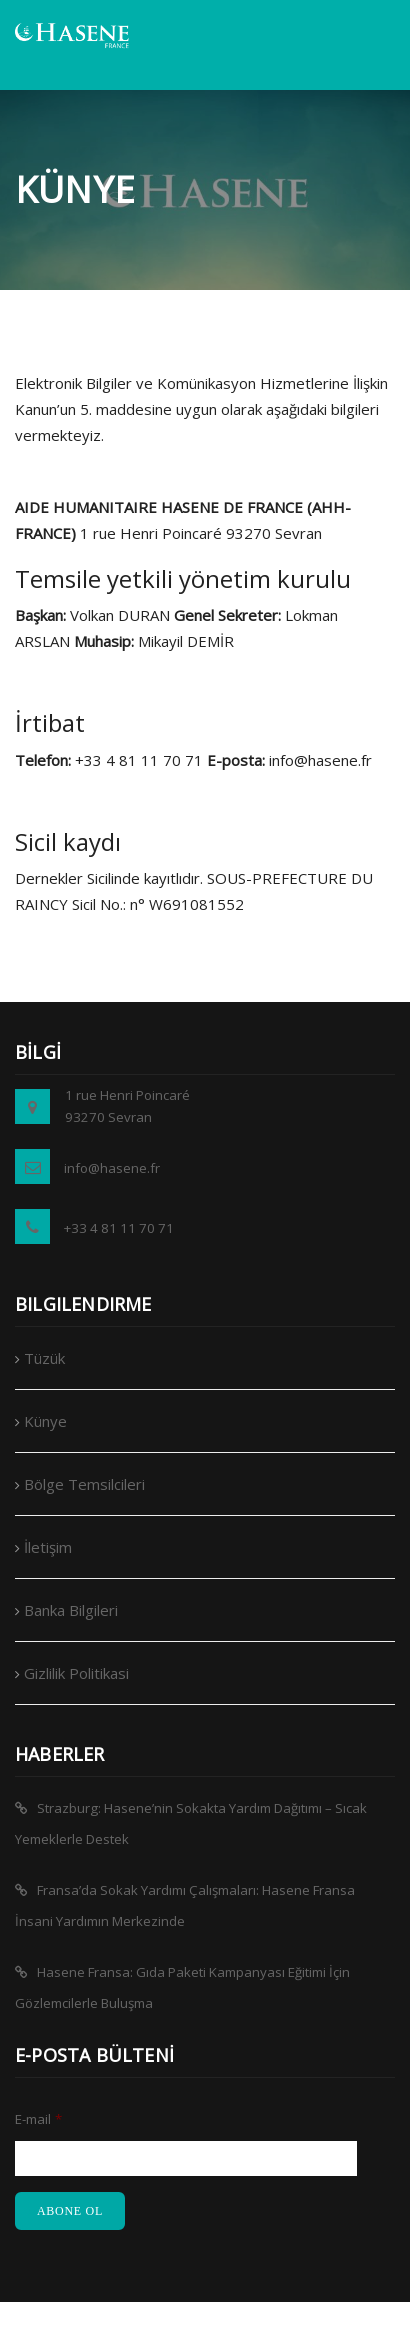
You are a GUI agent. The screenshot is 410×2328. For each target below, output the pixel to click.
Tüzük (44, 1358)
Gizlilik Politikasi (76, 1673)
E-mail (38, 2119)
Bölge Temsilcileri (84, 1484)
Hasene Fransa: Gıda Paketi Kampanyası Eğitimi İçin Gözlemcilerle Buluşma (182, 1987)
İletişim (48, 1547)
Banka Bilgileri (71, 1610)
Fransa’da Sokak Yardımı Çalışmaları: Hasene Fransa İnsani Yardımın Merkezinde (185, 1905)
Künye (45, 1421)
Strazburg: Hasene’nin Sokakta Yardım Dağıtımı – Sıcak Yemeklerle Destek (191, 1823)
